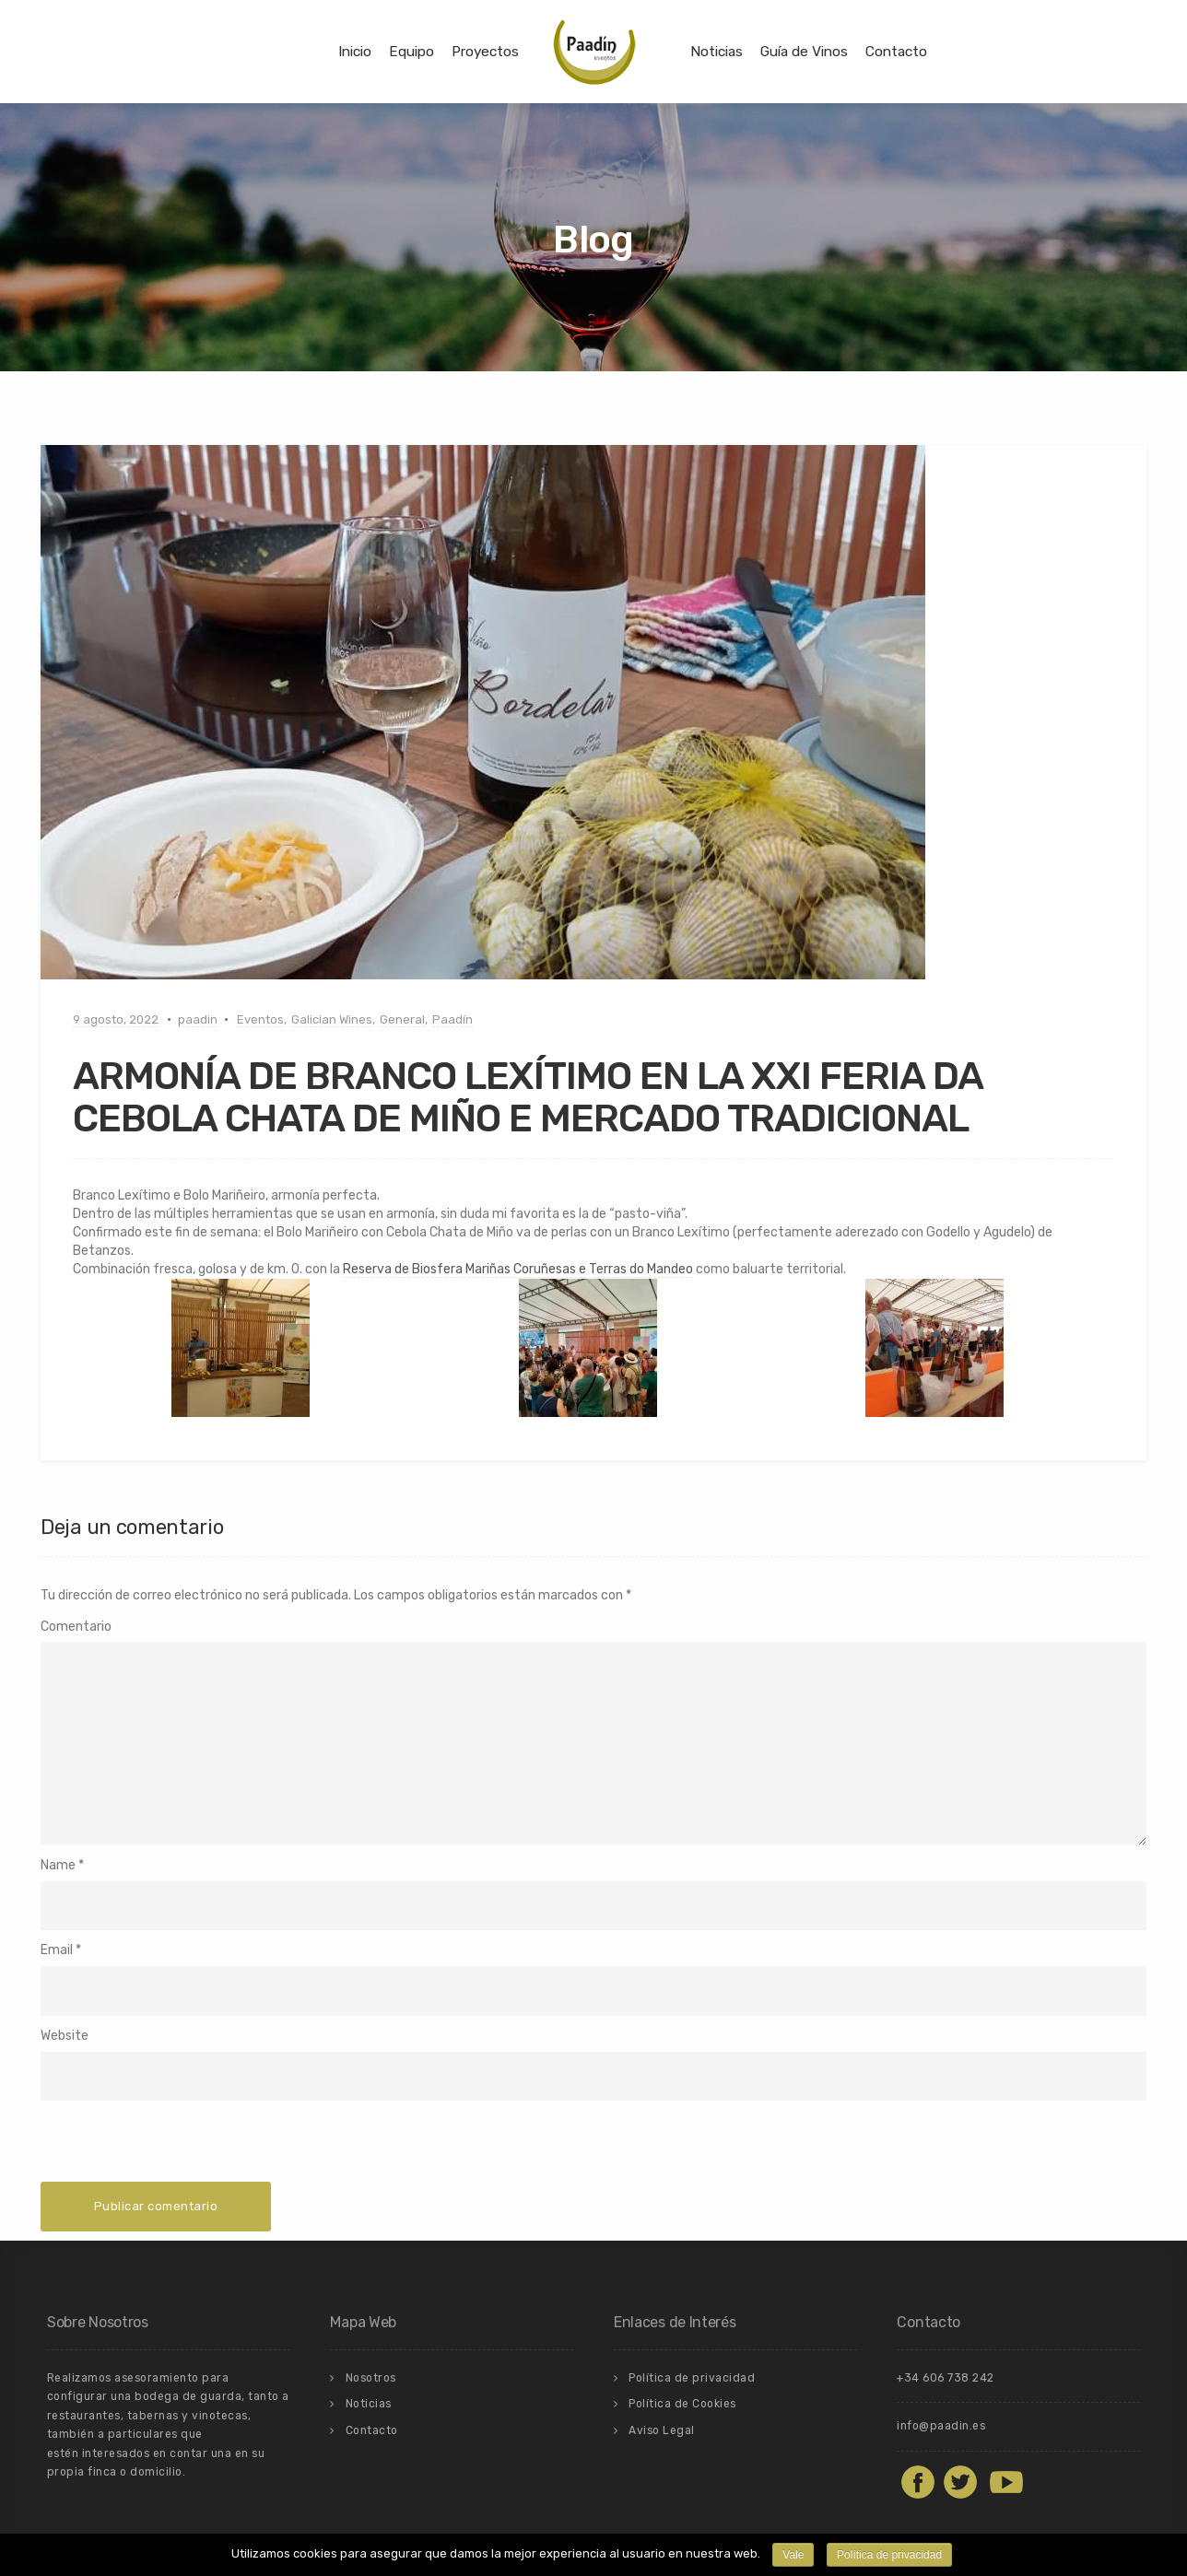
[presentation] (181, 2146)
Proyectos (485, 51)
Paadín (452, 1019)
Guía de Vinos (804, 51)
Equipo (411, 51)
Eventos (260, 1019)
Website (64, 2035)
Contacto (896, 51)
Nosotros (371, 2377)
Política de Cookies (682, 2403)
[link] (518, 1269)
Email (57, 1950)
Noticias (716, 51)
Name (58, 1865)
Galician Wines (331, 1019)
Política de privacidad (692, 2377)
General (402, 1019)
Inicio (354, 51)
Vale (793, 2554)
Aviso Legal (662, 2430)
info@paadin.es (941, 2425)
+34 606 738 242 (945, 2377)
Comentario (76, 1626)
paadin (197, 1019)
